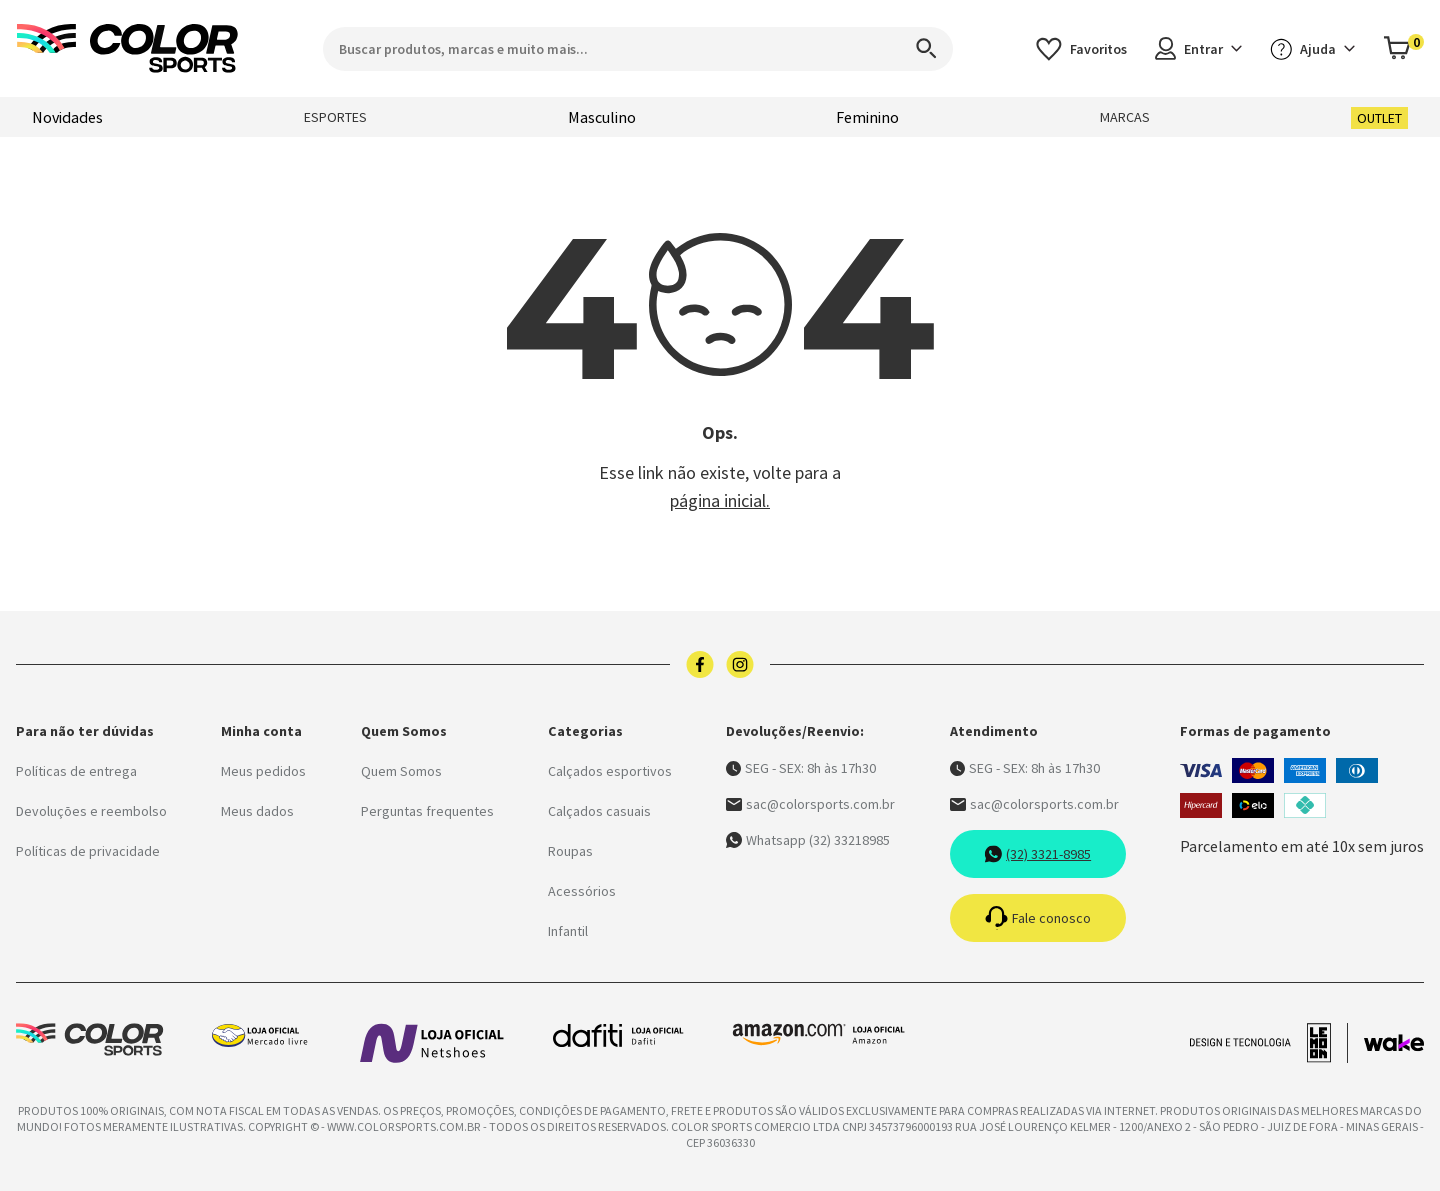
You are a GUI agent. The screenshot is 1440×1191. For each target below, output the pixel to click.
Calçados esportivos (610, 771)
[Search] (917, 49)
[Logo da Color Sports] (128, 48)
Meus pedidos (263, 771)
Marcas (1125, 117)
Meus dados (257, 811)
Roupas (570, 851)
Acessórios (582, 891)
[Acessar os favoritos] (1081, 48)
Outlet (1379, 118)
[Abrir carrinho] (1403, 48)
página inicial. (720, 500)
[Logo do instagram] (740, 664)
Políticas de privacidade (88, 851)
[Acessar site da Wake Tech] (1394, 1043)
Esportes (335, 117)
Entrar (1198, 48)
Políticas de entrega (76, 771)
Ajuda (1312, 49)
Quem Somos (401, 771)
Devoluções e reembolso (91, 811)
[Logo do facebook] (700, 664)
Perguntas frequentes (427, 811)
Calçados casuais (599, 811)
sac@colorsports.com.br (810, 804)
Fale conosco (1038, 918)
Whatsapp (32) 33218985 (808, 840)
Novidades (67, 117)
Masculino (602, 117)
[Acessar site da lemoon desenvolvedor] (1269, 1043)
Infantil (568, 931)
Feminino (867, 117)
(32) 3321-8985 (1037, 854)
